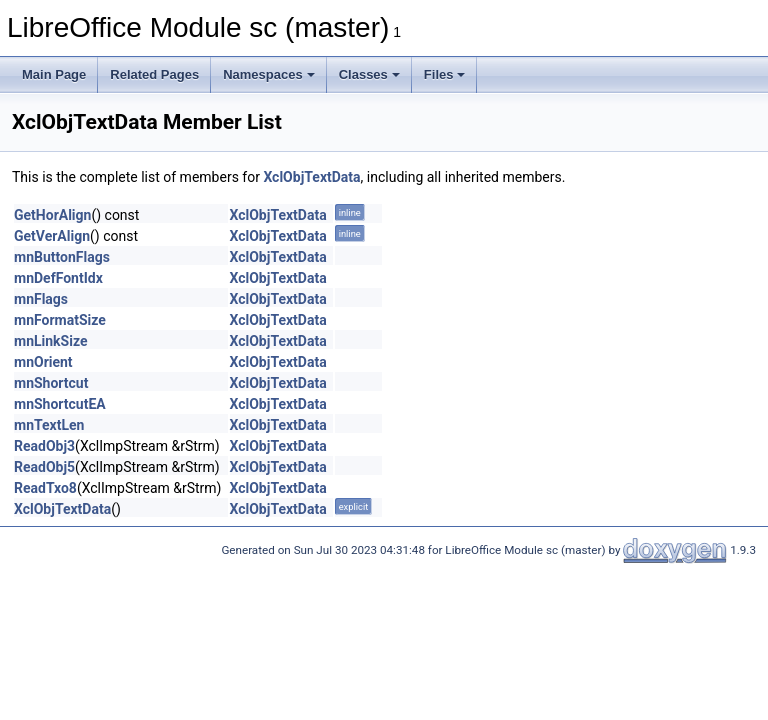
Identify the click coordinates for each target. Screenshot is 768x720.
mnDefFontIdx (58, 278)
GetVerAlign (52, 236)
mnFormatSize (60, 320)
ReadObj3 (44, 446)
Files (445, 74)
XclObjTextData (311, 177)
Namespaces (269, 74)
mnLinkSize (50, 341)
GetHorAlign (52, 215)
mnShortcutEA (60, 404)
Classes (369, 74)
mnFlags (41, 299)
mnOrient (43, 362)
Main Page (54, 74)
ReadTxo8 (45, 488)
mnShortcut (51, 383)
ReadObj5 (44, 467)
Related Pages (154, 74)
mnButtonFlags (62, 257)
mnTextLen (49, 425)
